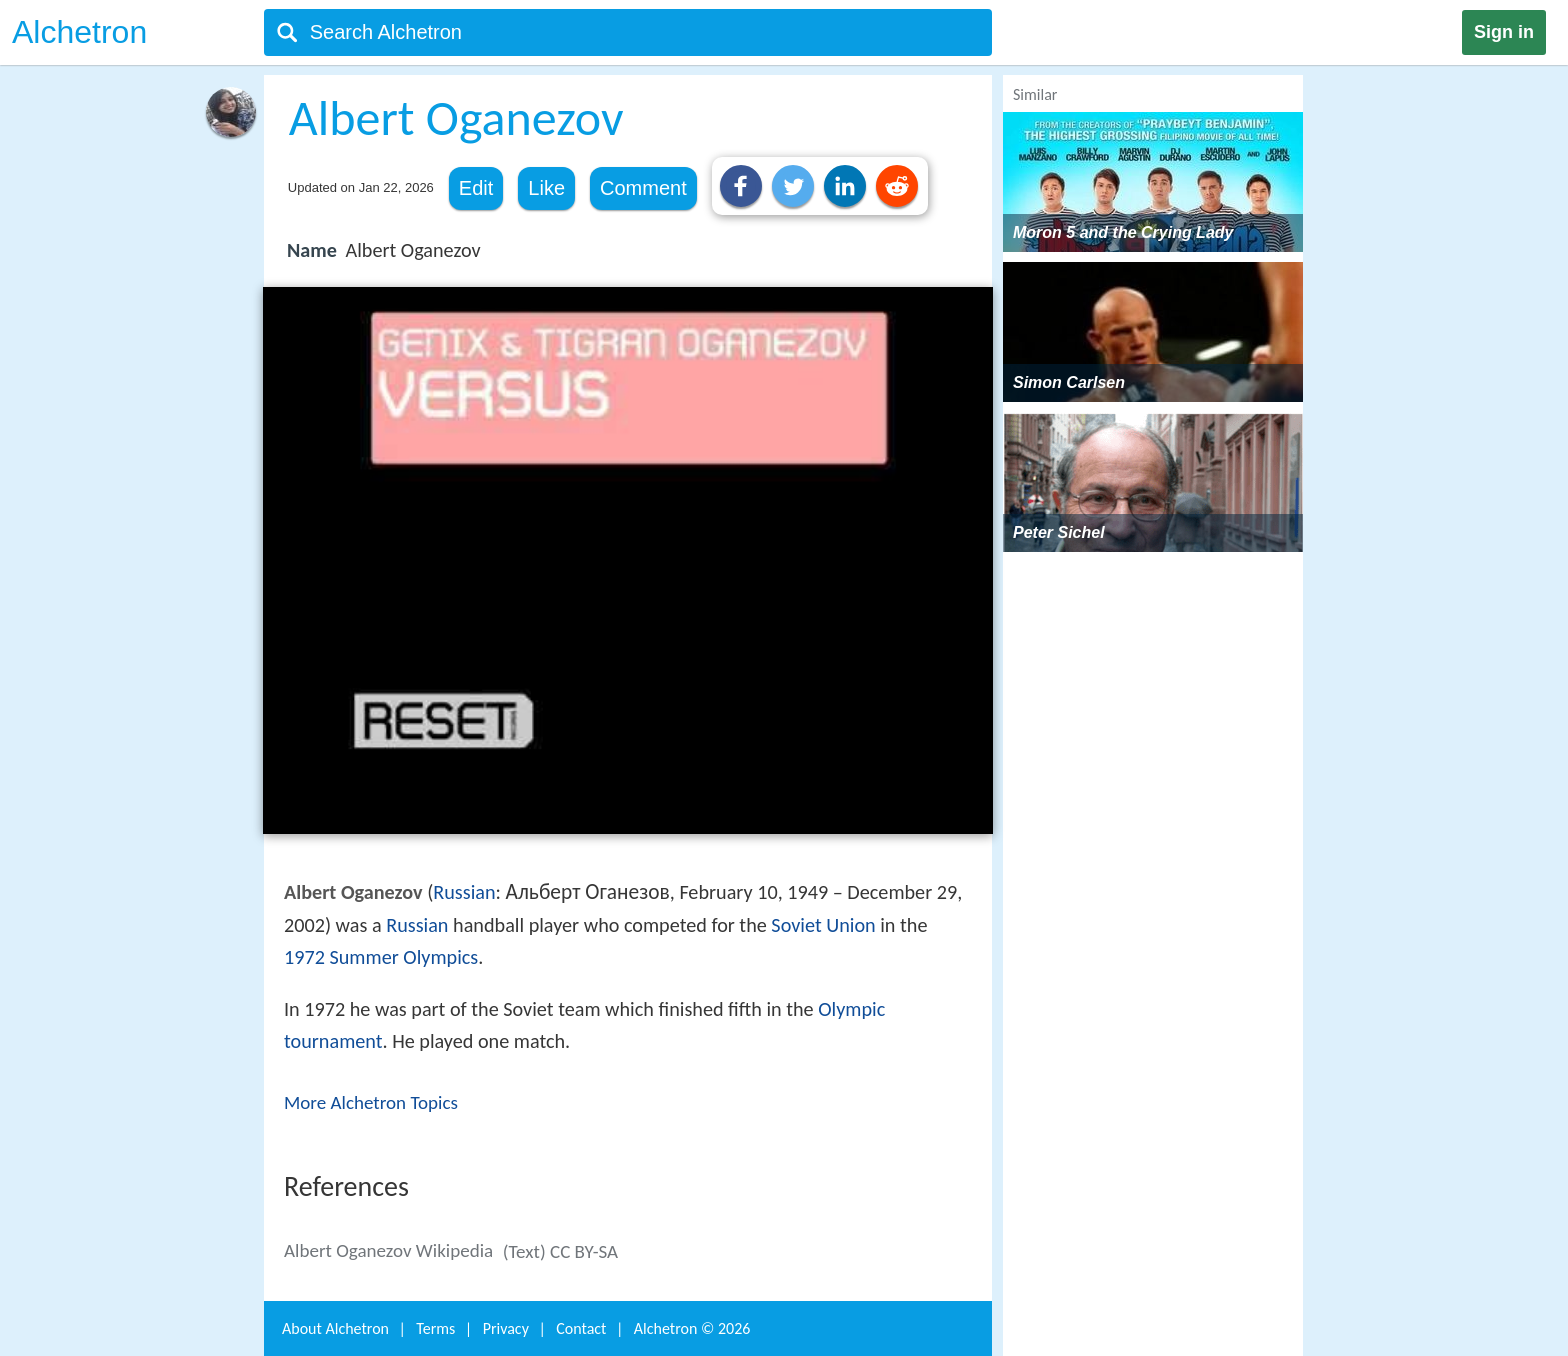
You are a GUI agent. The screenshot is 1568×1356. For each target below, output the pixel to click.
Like (546, 188)
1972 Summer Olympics (381, 957)
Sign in (1504, 32)
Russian (464, 892)
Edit (476, 188)
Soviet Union (823, 925)
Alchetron (79, 32)
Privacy (506, 1328)
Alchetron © (692, 1328)
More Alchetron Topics (371, 1102)
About (335, 1328)
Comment (643, 188)
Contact (581, 1328)
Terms (435, 1328)
